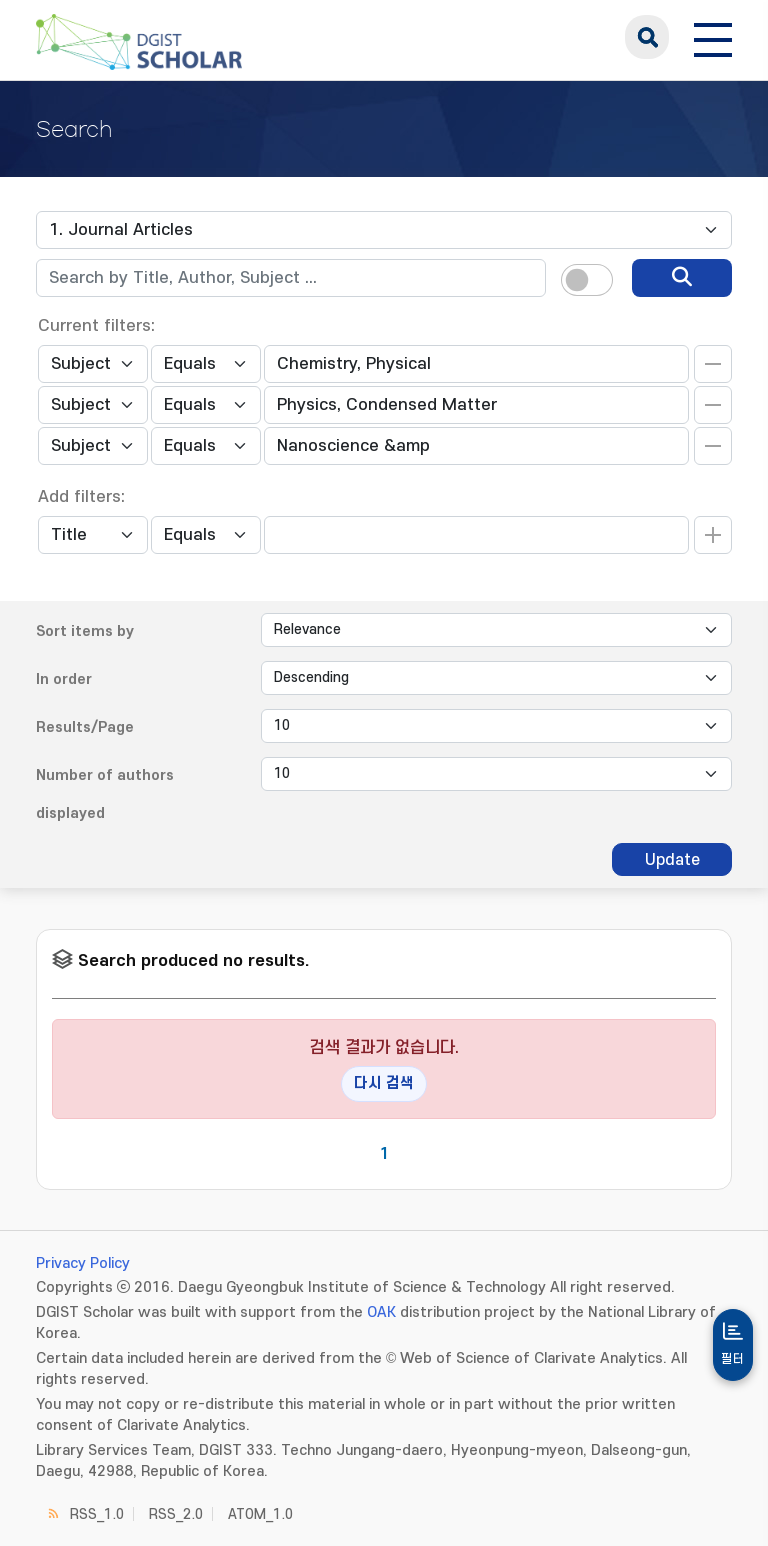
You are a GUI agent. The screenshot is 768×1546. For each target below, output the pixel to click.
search (647, 37)
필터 (733, 1359)
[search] (682, 278)
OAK (381, 1312)
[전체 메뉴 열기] (713, 37)
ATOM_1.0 (260, 1514)
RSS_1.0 (97, 1514)
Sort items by (85, 631)
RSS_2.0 (176, 1514)
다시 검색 (384, 1083)
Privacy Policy (83, 1263)
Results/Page (85, 727)
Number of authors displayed (105, 794)
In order (64, 679)
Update (672, 860)
